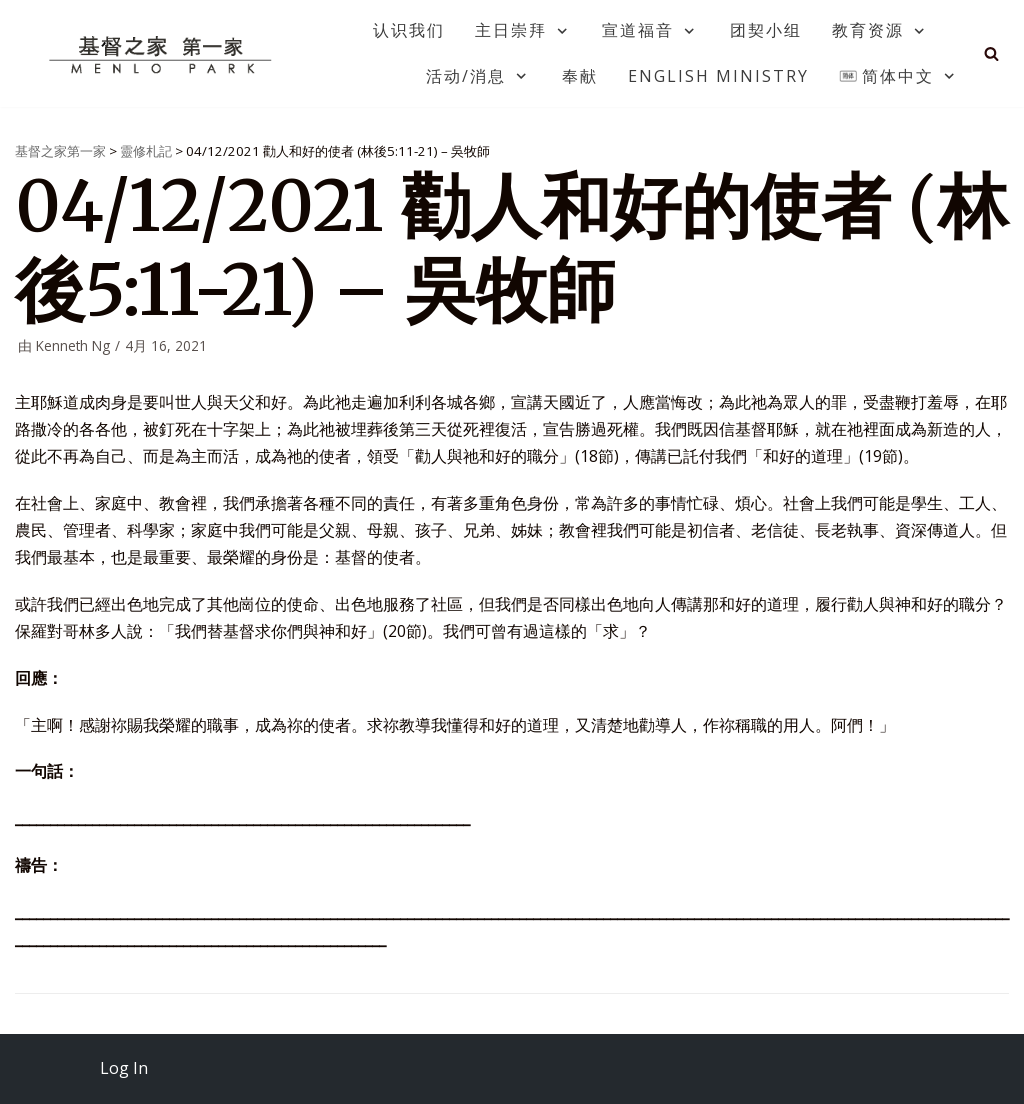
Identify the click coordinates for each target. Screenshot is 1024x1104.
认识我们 (409, 30)
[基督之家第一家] (163, 54)
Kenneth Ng (73, 345)
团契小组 (766, 30)
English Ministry (718, 76)
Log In (124, 1068)
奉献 (580, 76)
